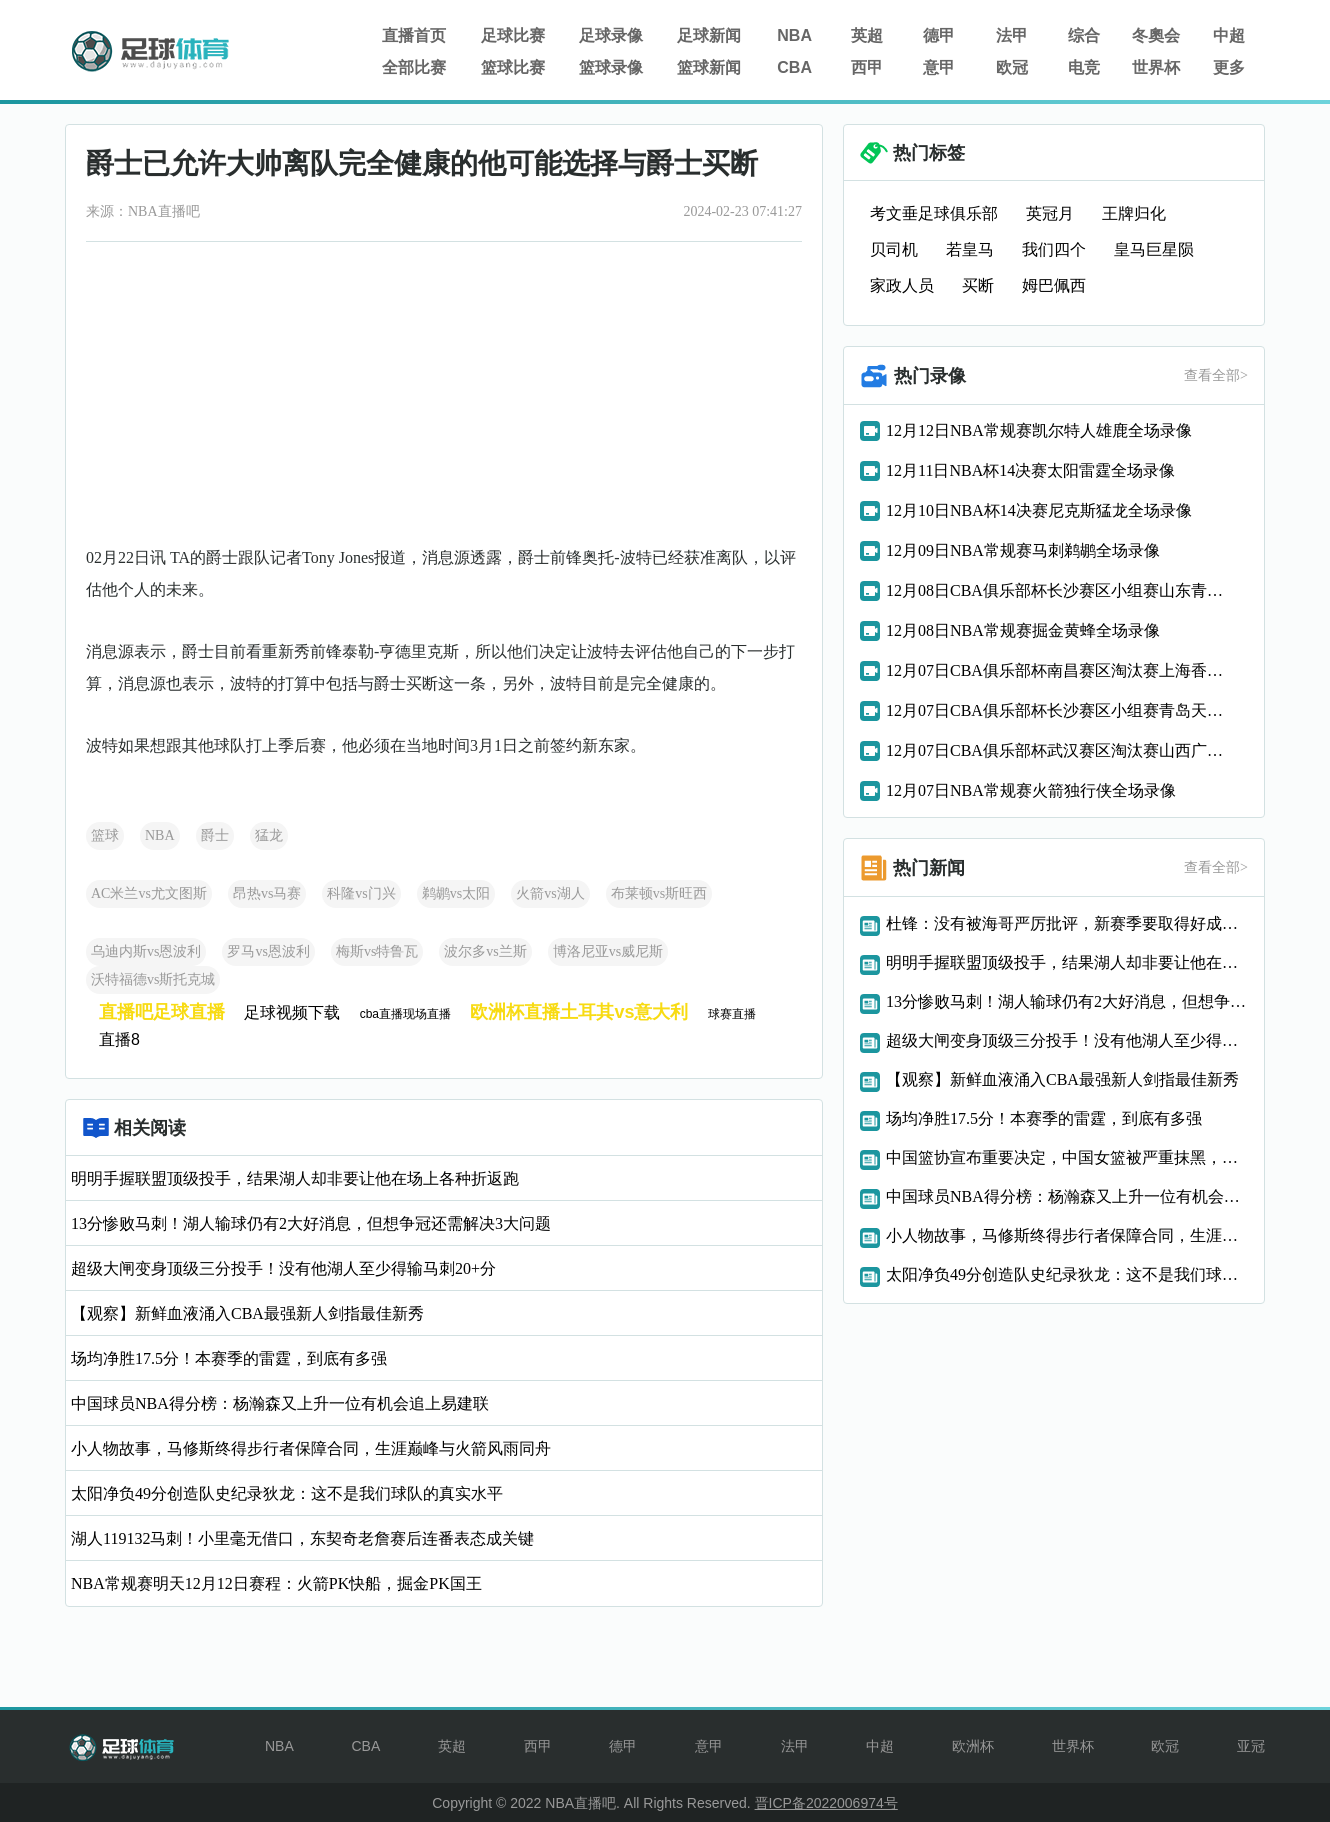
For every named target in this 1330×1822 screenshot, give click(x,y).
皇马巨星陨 (1154, 249)
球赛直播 (732, 1014)
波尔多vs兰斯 (485, 951)
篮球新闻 (709, 67)
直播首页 (414, 35)
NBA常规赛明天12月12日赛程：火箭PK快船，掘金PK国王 (276, 1583)
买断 (978, 285)
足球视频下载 (292, 1012)
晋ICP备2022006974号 (826, 1803)
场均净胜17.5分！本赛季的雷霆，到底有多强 (229, 1358)
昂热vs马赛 (267, 893)
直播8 (119, 1039)
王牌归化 (1134, 213)
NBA (794, 35)
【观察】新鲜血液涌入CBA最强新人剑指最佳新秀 (247, 1313)
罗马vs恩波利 (268, 951)
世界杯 (1156, 67)
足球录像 (611, 35)
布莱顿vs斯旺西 (659, 893)
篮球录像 (611, 67)
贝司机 (894, 249)
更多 (1229, 67)
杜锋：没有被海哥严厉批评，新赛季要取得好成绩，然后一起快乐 (1067, 923)
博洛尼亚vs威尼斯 (608, 951)
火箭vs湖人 (550, 893)
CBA (794, 67)
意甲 (939, 67)
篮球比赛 (513, 67)
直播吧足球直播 (162, 1012)
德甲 (939, 35)
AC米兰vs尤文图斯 (149, 893)
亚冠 (1251, 1746)
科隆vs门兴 (361, 893)
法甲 (1012, 35)
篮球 (105, 835)
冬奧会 (1156, 35)
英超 (867, 35)
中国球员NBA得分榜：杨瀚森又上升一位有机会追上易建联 (280, 1403)
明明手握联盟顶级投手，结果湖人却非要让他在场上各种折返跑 (295, 1178)
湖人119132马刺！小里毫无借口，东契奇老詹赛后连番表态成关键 (302, 1538)
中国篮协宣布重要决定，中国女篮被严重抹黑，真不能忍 (1067, 1157)
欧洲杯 (973, 1746)
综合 (1084, 35)
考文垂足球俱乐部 (934, 213)
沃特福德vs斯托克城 (153, 979)
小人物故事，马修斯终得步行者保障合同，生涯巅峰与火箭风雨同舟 (311, 1448)
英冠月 (1050, 213)
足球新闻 (709, 35)
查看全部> (1216, 375)
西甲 (867, 67)
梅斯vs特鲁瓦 (377, 951)
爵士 (215, 835)
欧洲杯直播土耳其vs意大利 (579, 1012)
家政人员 (902, 285)
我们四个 (1054, 249)
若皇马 (970, 249)
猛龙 (269, 835)
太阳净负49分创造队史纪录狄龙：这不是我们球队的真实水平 (287, 1493)
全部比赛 (414, 67)
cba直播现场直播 (405, 1014)
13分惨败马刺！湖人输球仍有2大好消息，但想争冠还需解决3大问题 (311, 1223)
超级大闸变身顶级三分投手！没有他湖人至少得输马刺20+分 (283, 1268)
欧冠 (1012, 67)
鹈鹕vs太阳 (456, 893)
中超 (1229, 35)
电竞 (1084, 67)
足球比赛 (513, 35)
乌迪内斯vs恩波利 (146, 951)
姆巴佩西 (1054, 285)
